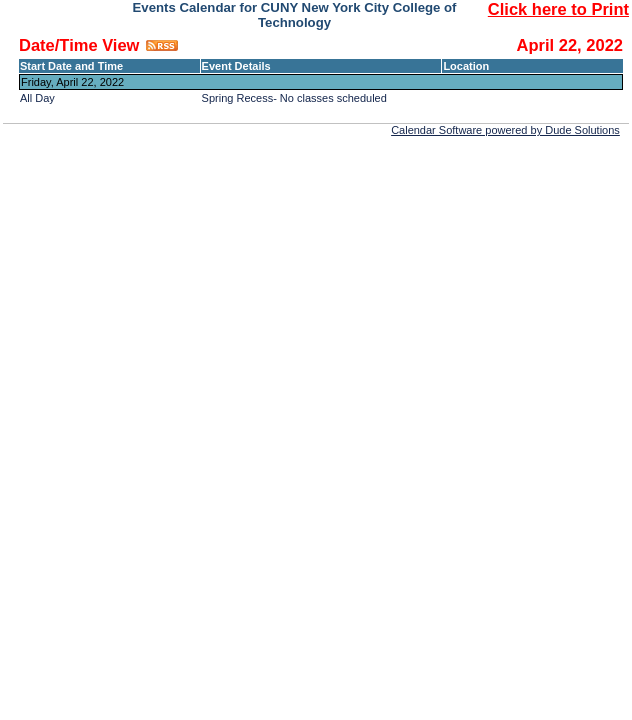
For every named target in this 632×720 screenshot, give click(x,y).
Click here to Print (558, 9)
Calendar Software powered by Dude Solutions (505, 130)
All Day (37, 98)
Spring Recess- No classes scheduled (294, 98)
